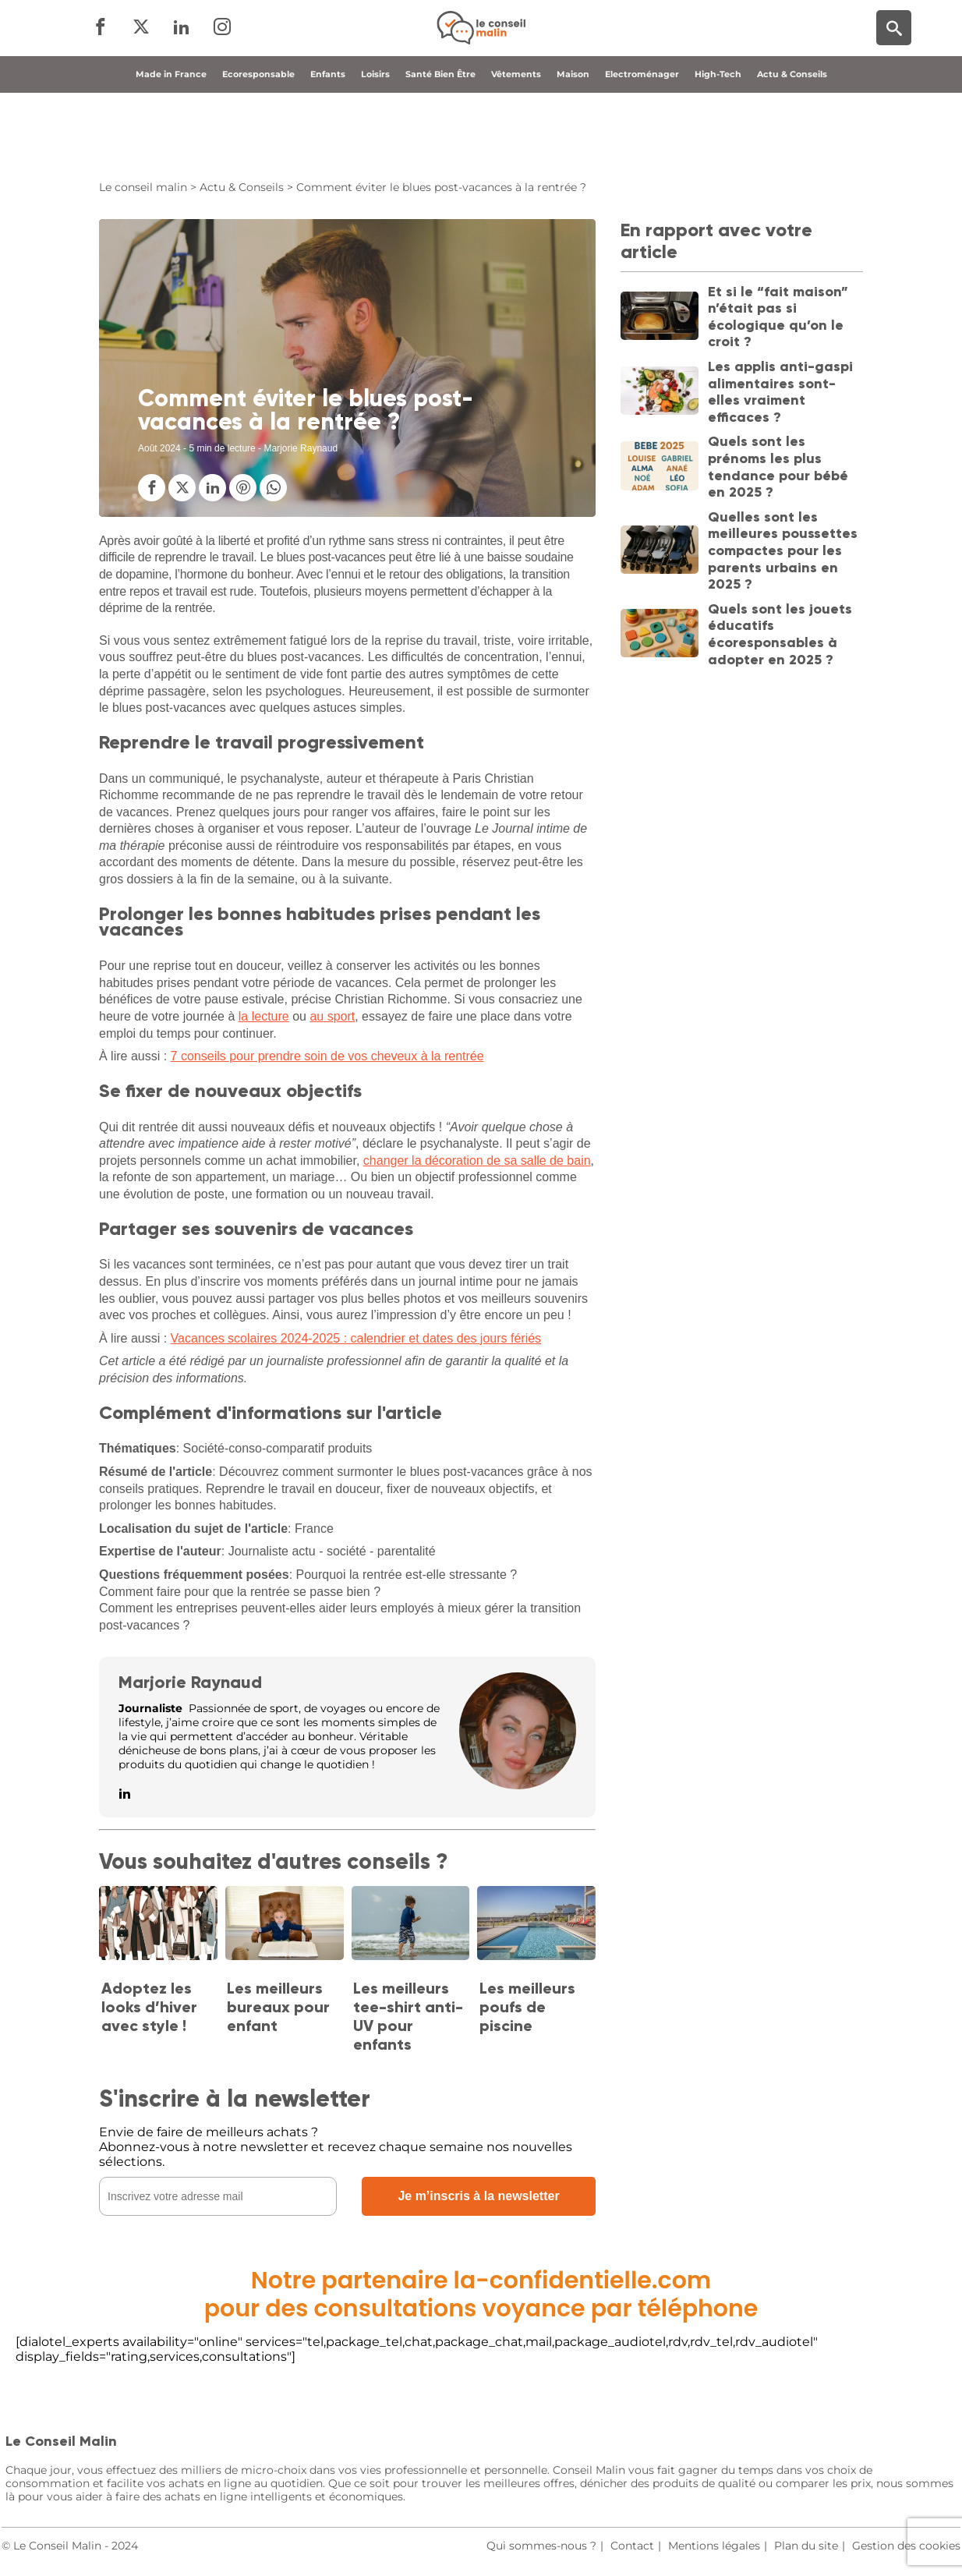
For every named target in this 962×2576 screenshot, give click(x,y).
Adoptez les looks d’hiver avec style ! (149, 2007)
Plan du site (806, 2546)
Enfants (327, 142)
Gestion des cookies (906, 2546)
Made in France (171, 142)
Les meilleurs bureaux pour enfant (278, 2007)
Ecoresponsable (258, 142)
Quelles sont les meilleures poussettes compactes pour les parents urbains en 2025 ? (783, 550)
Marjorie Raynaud (190, 1682)
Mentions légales (714, 2546)
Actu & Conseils (792, 142)
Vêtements (516, 142)
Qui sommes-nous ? (541, 2546)
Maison (573, 142)
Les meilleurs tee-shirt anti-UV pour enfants (408, 2016)
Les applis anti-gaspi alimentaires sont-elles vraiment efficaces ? (780, 392)
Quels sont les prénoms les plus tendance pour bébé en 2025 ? (778, 467)
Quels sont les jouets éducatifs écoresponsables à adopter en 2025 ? (780, 634)
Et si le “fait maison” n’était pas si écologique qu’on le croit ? (778, 317)
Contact (632, 2546)
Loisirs (375, 142)
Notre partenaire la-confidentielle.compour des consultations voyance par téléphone (481, 2294)
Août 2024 (159, 448)
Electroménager (642, 142)
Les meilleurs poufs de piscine (527, 2007)
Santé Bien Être (440, 142)
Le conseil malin (143, 187)
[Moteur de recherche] (893, 62)
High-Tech (718, 142)
